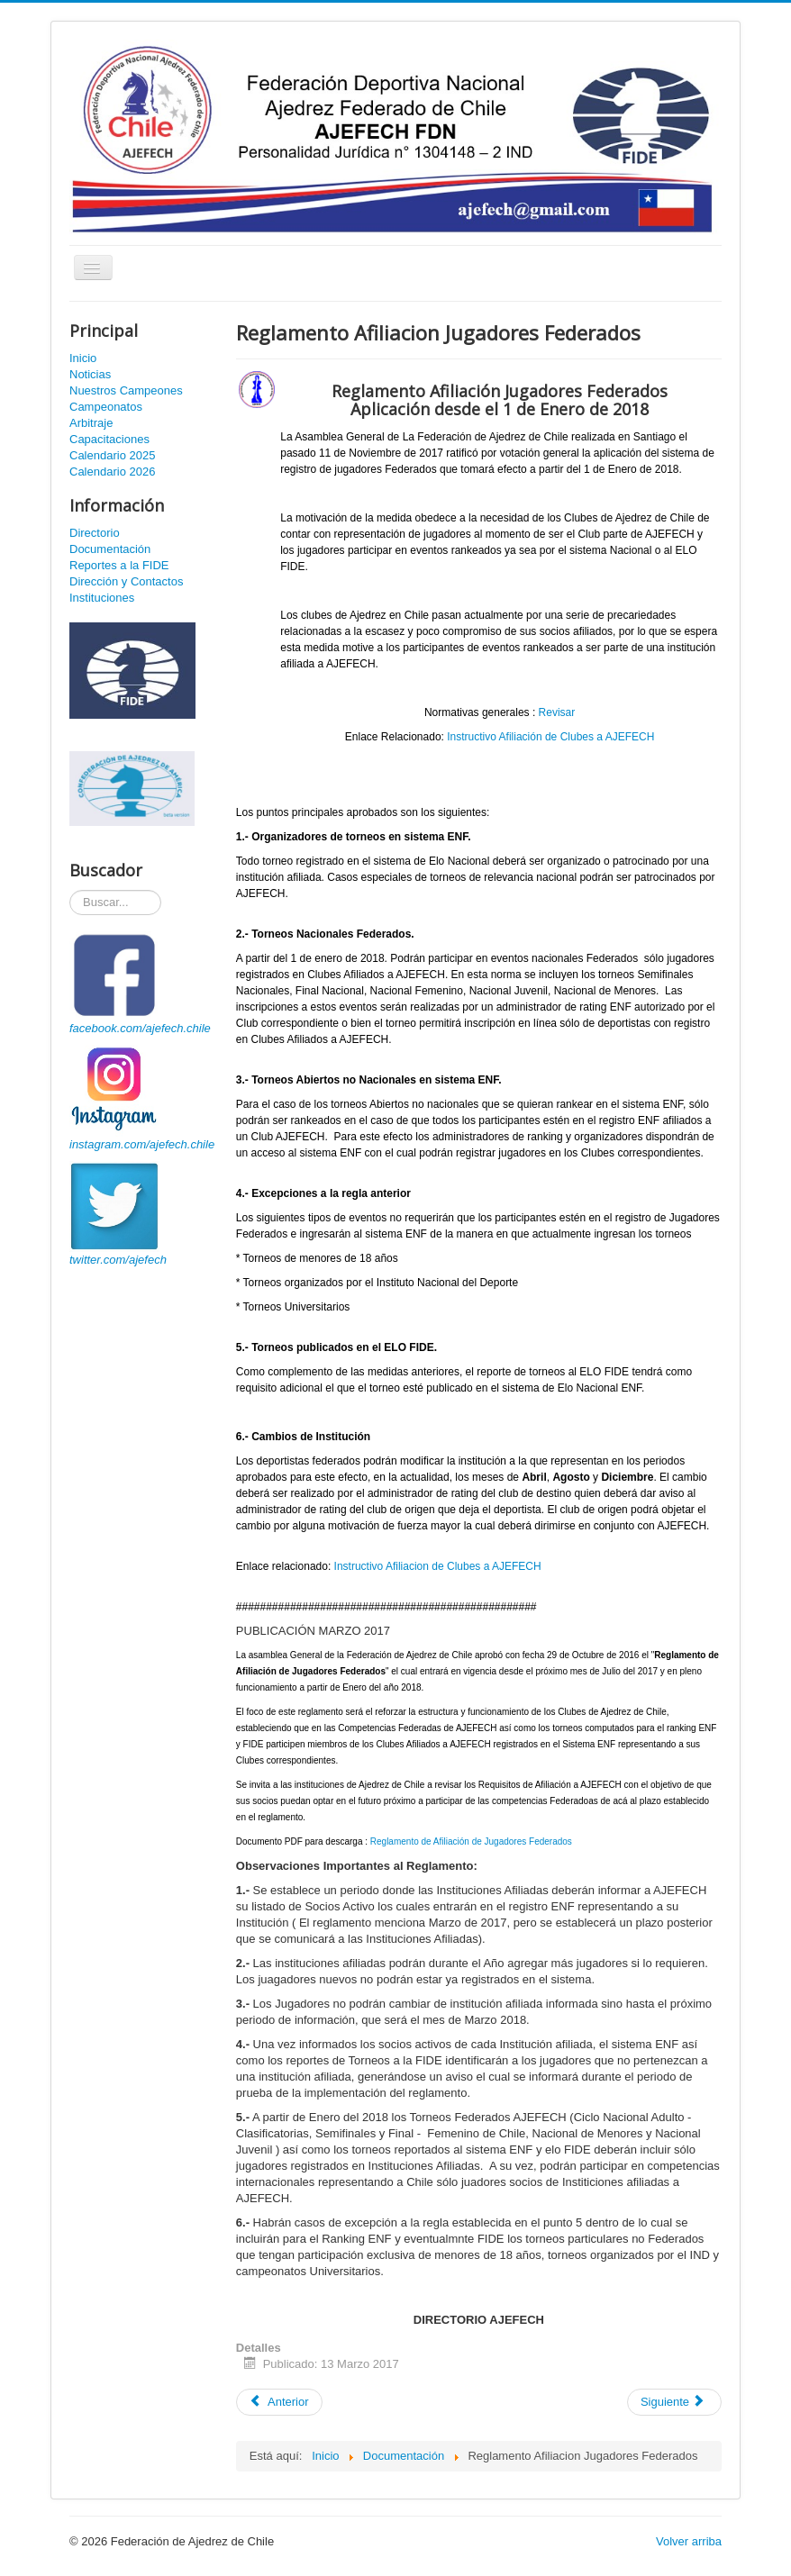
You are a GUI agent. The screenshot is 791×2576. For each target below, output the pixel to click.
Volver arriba (689, 2541)
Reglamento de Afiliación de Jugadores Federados (471, 1841)
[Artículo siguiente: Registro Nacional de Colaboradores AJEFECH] (674, 2402)
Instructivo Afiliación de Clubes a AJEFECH (550, 736)
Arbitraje (91, 423)
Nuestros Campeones (126, 390)
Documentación (109, 549)
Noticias (90, 374)
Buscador (69, 890)
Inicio (82, 358)
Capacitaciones (109, 439)
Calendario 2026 (112, 471)
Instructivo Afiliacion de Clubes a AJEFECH (437, 1566)
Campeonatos (105, 406)
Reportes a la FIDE (119, 565)
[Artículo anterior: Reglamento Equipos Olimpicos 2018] (279, 2402)
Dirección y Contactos (126, 581)
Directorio (94, 533)
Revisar (557, 712)
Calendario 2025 (112, 455)
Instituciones (101, 597)
